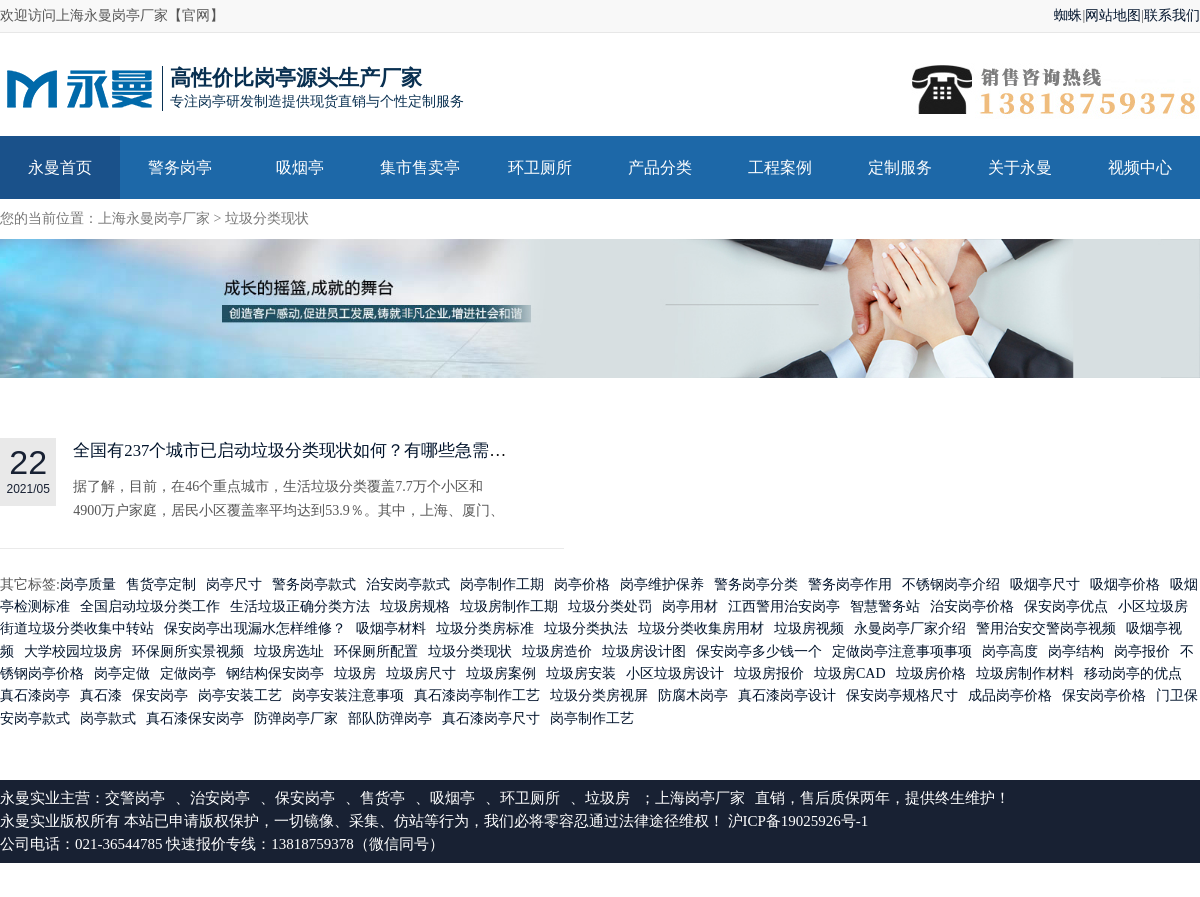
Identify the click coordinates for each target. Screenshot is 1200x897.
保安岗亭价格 (1104, 696)
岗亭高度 (1010, 651)
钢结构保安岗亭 (275, 674)
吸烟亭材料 (391, 629)
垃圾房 (355, 674)
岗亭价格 (582, 584)
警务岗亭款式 (314, 584)
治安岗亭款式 (408, 584)
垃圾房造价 (557, 651)
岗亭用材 (690, 606)
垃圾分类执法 (586, 629)
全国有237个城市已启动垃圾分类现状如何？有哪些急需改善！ (307, 451)
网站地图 (1113, 15)
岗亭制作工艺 (592, 718)
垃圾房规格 (415, 606)
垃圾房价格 (931, 674)
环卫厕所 (540, 167)
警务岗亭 (180, 167)
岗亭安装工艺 (240, 696)
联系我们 (1172, 15)
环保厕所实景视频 (188, 651)
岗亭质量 (88, 584)
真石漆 (101, 696)
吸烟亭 (300, 167)
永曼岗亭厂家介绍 (910, 629)
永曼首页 (60, 167)
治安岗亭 (220, 799)
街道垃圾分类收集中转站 (77, 629)
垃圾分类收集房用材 (701, 629)
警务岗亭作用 (850, 584)
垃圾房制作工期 (509, 606)
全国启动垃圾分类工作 (150, 606)
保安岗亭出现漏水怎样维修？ (255, 629)
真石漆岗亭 (35, 696)
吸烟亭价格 (1125, 584)
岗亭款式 (108, 718)
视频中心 (1140, 167)
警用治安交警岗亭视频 (1046, 629)
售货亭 (382, 799)
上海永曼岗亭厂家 (154, 218)
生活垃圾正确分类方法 (300, 606)
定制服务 (900, 167)
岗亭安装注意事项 (348, 696)
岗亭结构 (1076, 651)
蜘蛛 (1068, 15)
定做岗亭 (188, 674)
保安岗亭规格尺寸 (902, 696)
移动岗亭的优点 (1133, 674)
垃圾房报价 (769, 674)
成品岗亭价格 (1010, 696)
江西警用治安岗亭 (784, 606)
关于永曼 (1020, 167)
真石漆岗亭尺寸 (491, 718)
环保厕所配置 (376, 651)
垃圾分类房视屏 (599, 696)
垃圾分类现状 (267, 218)
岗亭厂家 (715, 799)
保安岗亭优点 (1066, 606)
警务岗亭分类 (756, 584)
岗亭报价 (1142, 651)
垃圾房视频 (809, 629)
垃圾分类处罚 (610, 606)
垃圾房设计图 (644, 651)
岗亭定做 (122, 674)
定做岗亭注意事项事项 (902, 651)
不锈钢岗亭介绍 (951, 584)
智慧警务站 (885, 606)
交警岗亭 (135, 799)
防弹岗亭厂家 (296, 718)
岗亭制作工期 (502, 584)
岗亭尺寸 (234, 584)
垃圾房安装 (581, 674)
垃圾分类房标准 (485, 629)
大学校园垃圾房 (73, 651)
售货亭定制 (161, 584)
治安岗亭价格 (972, 606)
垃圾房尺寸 (421, 674)
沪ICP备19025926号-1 (798, 822)
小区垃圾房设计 (675, 674)
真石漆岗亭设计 (787, 696)
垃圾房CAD (850, 674)
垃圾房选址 (289, 651)
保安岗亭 (160, 696)
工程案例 (780, 167)
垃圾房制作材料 (1025, 674)
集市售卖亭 (420, 167)
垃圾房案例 (501, 674)
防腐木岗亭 (693, 696)
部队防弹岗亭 (390, 718)
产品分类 (660, 167)
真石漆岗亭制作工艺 (477, 696)
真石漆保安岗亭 (195, 718)
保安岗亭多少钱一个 (759, 651)
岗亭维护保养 (662, 584)
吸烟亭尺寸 (1045, 584)
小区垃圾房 (1153, 606)
